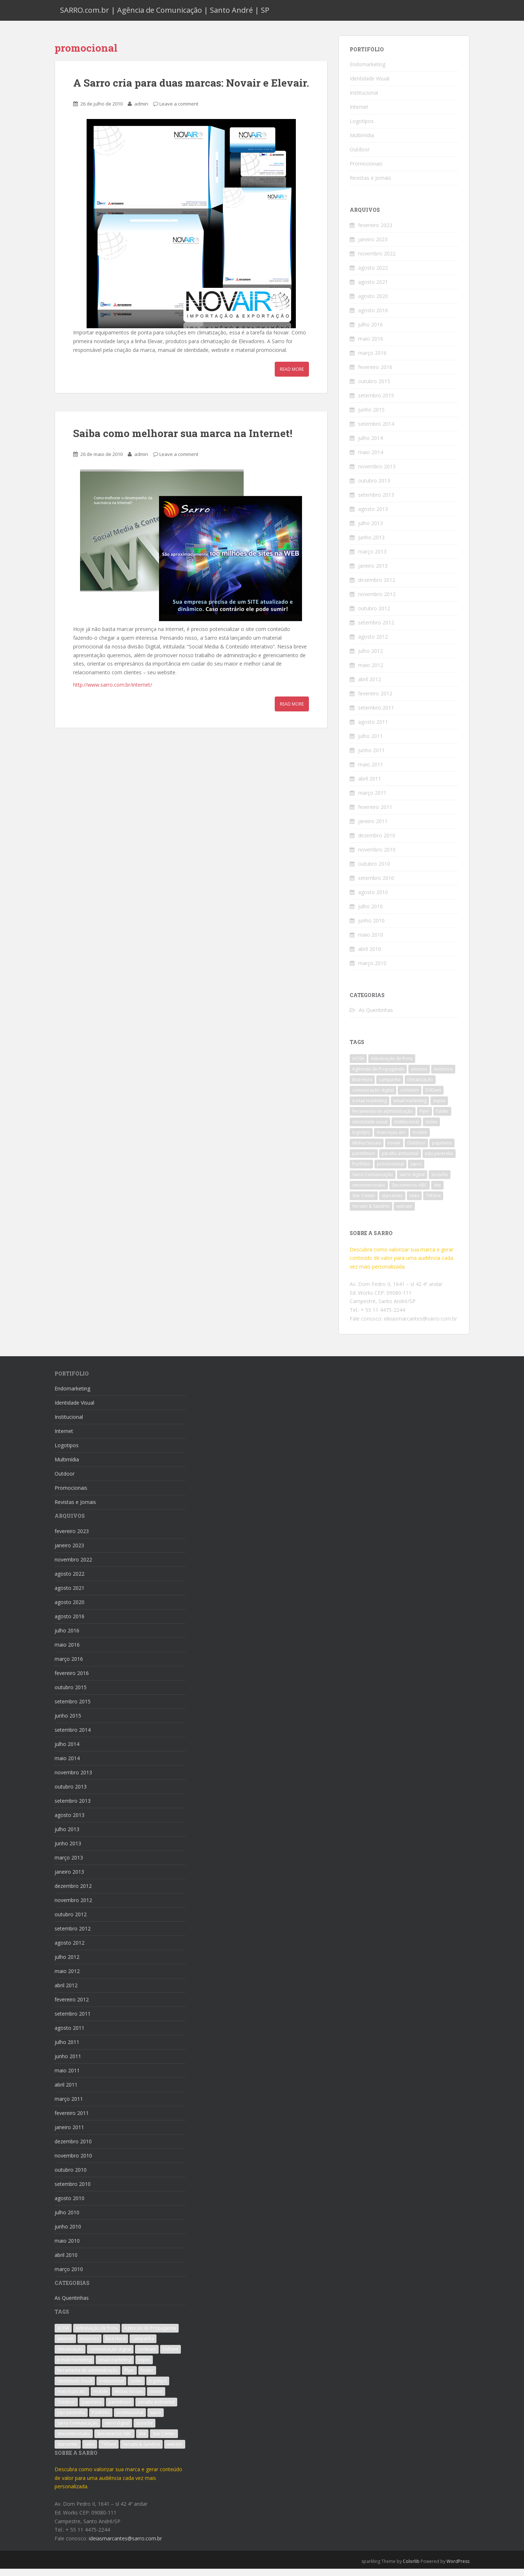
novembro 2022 (377, 260)
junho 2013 (371, 544)
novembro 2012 (377, 601)
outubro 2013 (374, 487)
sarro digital (412, 1182)
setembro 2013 (376, 501)
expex (439, 1108)
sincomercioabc (368, 1192)
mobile (420, 1139)
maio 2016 (370, 345)
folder (442, 1118)
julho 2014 (370, 444)
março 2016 (372, 359)
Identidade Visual (369, 85)
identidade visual (370, 1129)
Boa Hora (362, 1087)
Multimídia (362, 142)
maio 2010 (370, 941)
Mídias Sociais (366, 1150)
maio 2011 (370, 771)
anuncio (419, 1076)
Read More (292, 376)
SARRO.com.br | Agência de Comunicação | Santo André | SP (164, 14)
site (437, 1192)
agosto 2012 (373, 643)
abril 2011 (369, 785)
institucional (406, 1129)
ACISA (358, 1066)
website (404, 1213)
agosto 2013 (373, 515)
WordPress (457, 2568)
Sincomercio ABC (409, 1192)
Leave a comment (178, 111)
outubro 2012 (374, 615)
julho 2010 (370, 913)
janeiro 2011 (373, 828)
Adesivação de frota (392, 1066)
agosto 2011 (373, 728)
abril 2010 (369, 955)
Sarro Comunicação (372, 1182)
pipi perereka (439, 1161)
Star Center (363, 1203)
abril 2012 (369, 686)
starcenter (392, 1203)
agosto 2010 (373, 899)
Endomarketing (367, 71)
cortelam (409, 1097)
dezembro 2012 (376, 586)
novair (394, 1150)
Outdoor (360, 156)
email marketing (409, 1108)
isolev (431, 1129)
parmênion (363, 1161)
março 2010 (372, 970)
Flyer (424, 1118)
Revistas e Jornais (370, 184)
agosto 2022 (373, 274)
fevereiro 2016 (375, 373)
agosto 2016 (373, 317)
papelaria (442, 1150)
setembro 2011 (376, 714)
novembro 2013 (377, 473)
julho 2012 (370, 657)
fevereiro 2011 (375, 813)
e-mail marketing (369, 1108)
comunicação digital (373, 1097)
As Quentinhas (376, 1016)
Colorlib (411, 2568)
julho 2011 (370, 742)
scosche (439, 1182)
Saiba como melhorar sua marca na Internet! (182, 440)
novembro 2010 (377, 856)
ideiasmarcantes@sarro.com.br (420, 1325)
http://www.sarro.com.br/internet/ (112, 691)
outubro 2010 (374, 870)
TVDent (433, 1203)
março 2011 (372, 799)
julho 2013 (370, 530)
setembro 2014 (376, 430)
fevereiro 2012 (375, 700)
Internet (359, 113)
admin (141, 111)
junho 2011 (371, 757)
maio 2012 (370, 671)
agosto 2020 (373, 302)
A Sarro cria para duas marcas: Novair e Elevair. (191, 89)
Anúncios (443, 1076)
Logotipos (362, 127)
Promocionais (366, 170)
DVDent (433, 1097)
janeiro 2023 (373, 246)
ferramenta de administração (382, 1118)
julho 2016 (370, 331)
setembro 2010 (376, 884)
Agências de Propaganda (378, 1076)
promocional (390, 1171)
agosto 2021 (373, 288)
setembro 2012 (376, 629)
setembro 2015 (376, 402)
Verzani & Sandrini (371, 1213)
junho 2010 (371, 927)
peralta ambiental (400, 1161)
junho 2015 (371, 416)
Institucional (364, 99)
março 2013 (372, 558)
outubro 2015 (374, 388)
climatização (420, 1087)
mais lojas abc (391, 1139)
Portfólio (361, 1171)
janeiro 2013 (373, 572)
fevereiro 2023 (375, 232)
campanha (390, 1087)
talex (414, 1203)
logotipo (361, 1139)
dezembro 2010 (376, 842)
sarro (416, 1171)
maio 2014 (370, 459)
